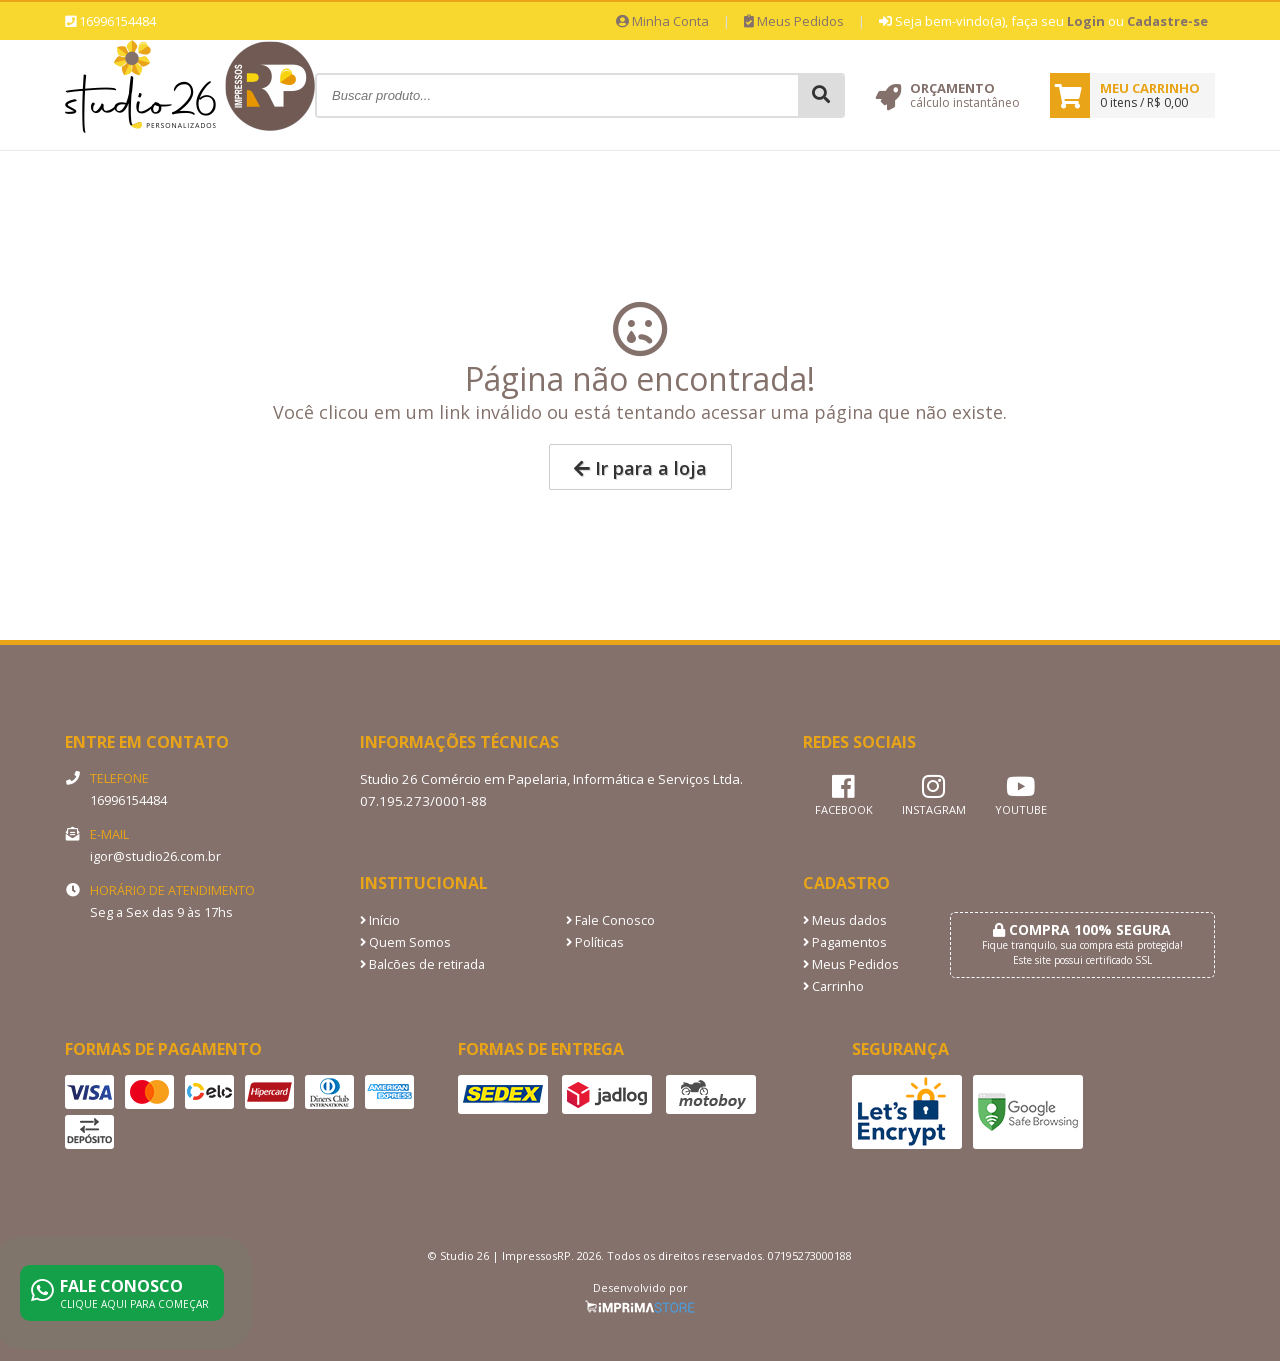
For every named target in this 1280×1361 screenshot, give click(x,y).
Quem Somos (405, 942)
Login (1086, 21)
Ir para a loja (640, 468)
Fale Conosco (610, 920)
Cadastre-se (1167, 21)
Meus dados (845, 920)
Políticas (595, 942)
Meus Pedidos (794, 21)
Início (380, 920)
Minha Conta (662, 21)
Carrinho (833, 986)
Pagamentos (845, 942)
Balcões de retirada (422, 964)
